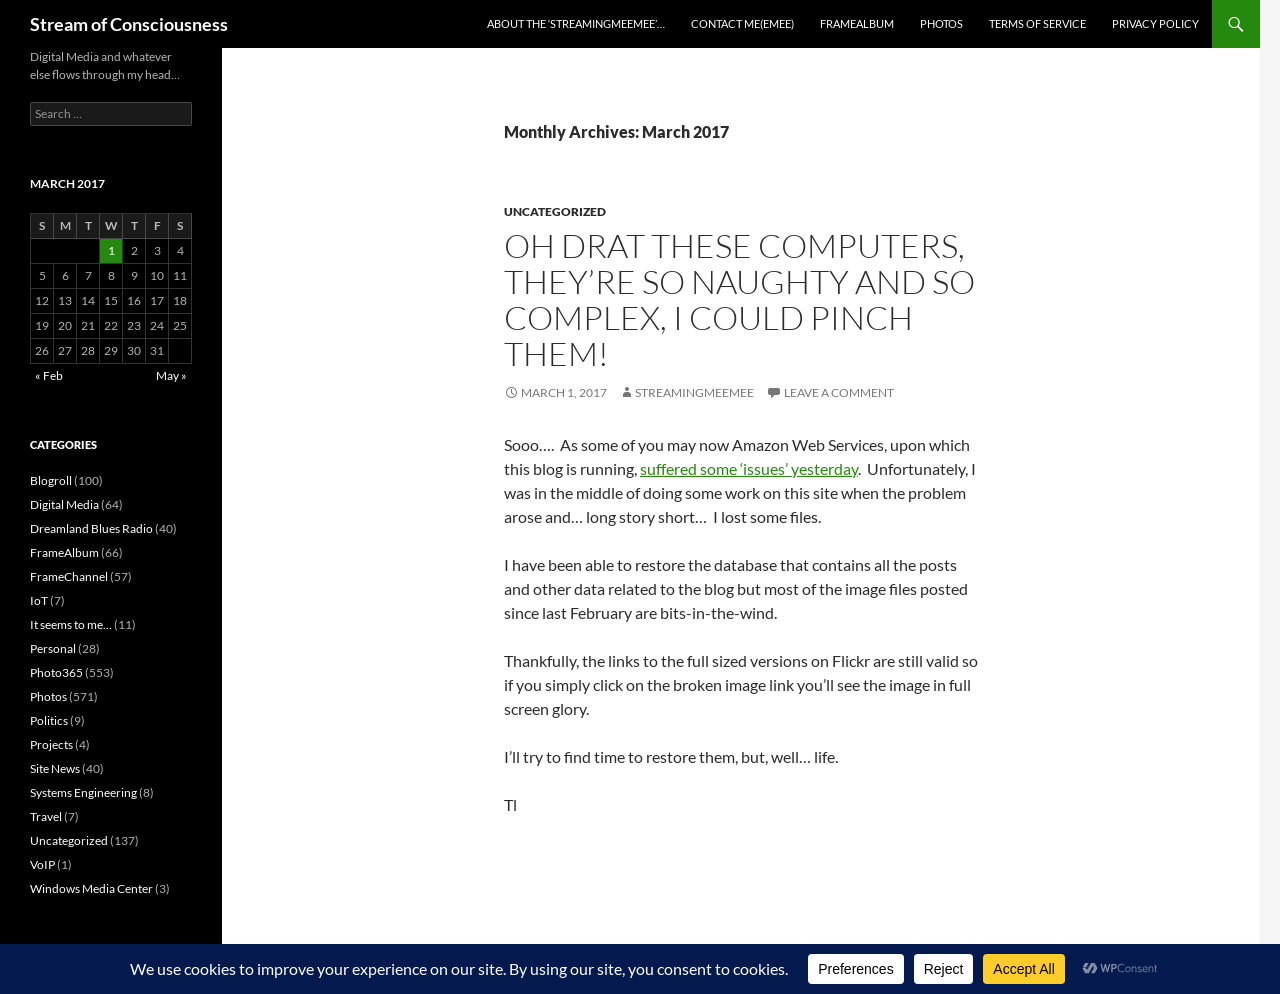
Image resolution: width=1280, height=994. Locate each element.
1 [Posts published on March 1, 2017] (111, 250)
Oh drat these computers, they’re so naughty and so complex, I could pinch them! (739, 299)
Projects (51, 744)
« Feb (49, 375)
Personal (53, 648)
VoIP (42, 864)
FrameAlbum (857, 23)
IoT (39, 600)
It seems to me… (71, 624)
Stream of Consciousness (129, 24)
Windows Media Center (91, 888)
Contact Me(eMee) (742, 23)
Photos (941, 23)
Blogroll (51, 480)
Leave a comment (839, 392)
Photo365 (56, 672)
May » (171, 375)
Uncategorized (555, 211)
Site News (55, 768)
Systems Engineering (83, 792)
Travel (46, 816)
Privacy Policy (1155, 23)
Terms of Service (1037, 23)
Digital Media (64, 504)
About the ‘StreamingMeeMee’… (576, 23)
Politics (49, 720)
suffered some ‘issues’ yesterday (749, 468)
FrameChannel (69, 576)
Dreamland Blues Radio (91, 528)
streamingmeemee (694, 392)
